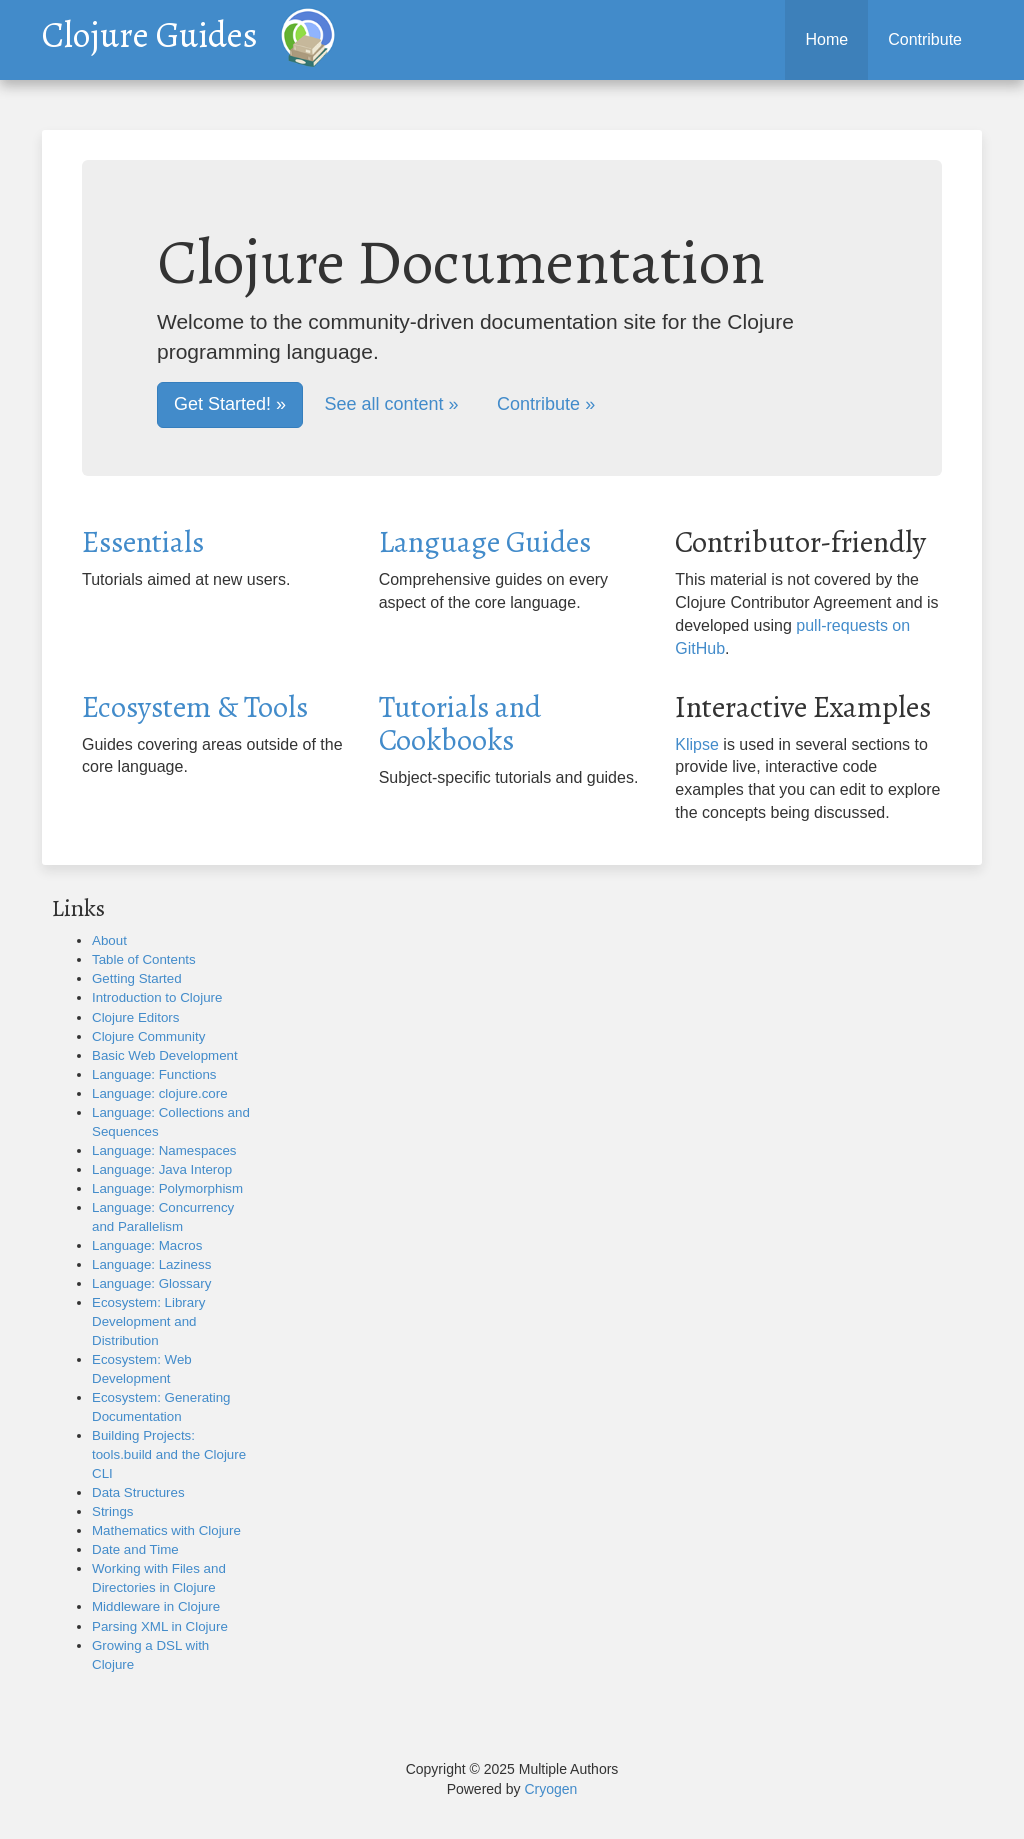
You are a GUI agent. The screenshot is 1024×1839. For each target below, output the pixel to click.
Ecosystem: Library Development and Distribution (148, 1321)
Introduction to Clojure (157, 997)
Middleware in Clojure (156, 1606)
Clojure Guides (150, 30)
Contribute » (546, 404)
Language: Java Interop (162, 1169)
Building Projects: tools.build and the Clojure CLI (169, 1454)
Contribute (925, 39)
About (109, 940)
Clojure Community (148, 1036)
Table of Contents (144, 959)
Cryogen (550, 1789)
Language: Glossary (151, 1283)
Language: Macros (147, 1245)
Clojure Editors (135, 1017)
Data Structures (138, 1492)
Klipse (697, 744)
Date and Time (135, 1549)
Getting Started (137, 978)
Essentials (143, 542)
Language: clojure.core (160, 1093)
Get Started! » (230, 404)
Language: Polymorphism (167, 1188)
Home (826, 39)
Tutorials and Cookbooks (460, 723)
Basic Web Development (165, 1055)
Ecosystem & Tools (195, 707)
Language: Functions (154, 1074)
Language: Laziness (151, 1264)
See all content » (392, 404)
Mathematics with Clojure (166, 1530)
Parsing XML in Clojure (160, 1626)
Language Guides (485, 542)
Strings (112, 1511)
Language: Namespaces (164, 1150)
